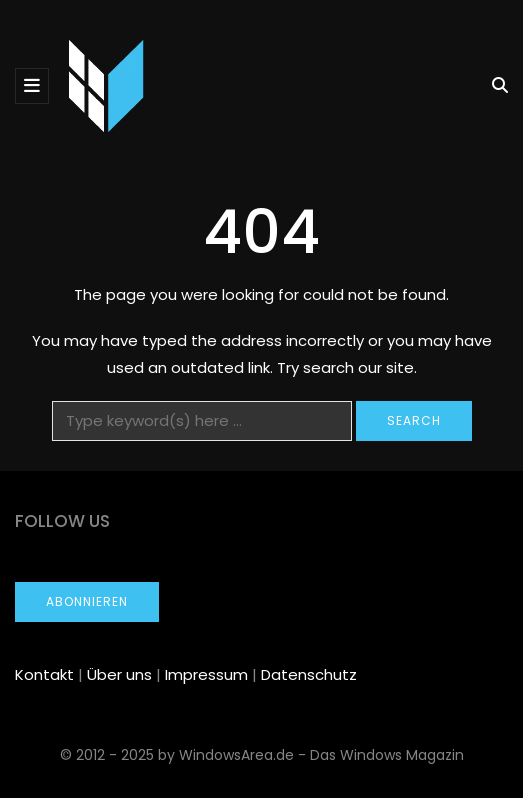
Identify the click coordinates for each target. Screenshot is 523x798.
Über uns (119, 674)
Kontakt (44, 674)
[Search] (202, 421)
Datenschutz (309, 674)
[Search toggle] (492, 85)
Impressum (206, 674)
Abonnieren (87, 601)
